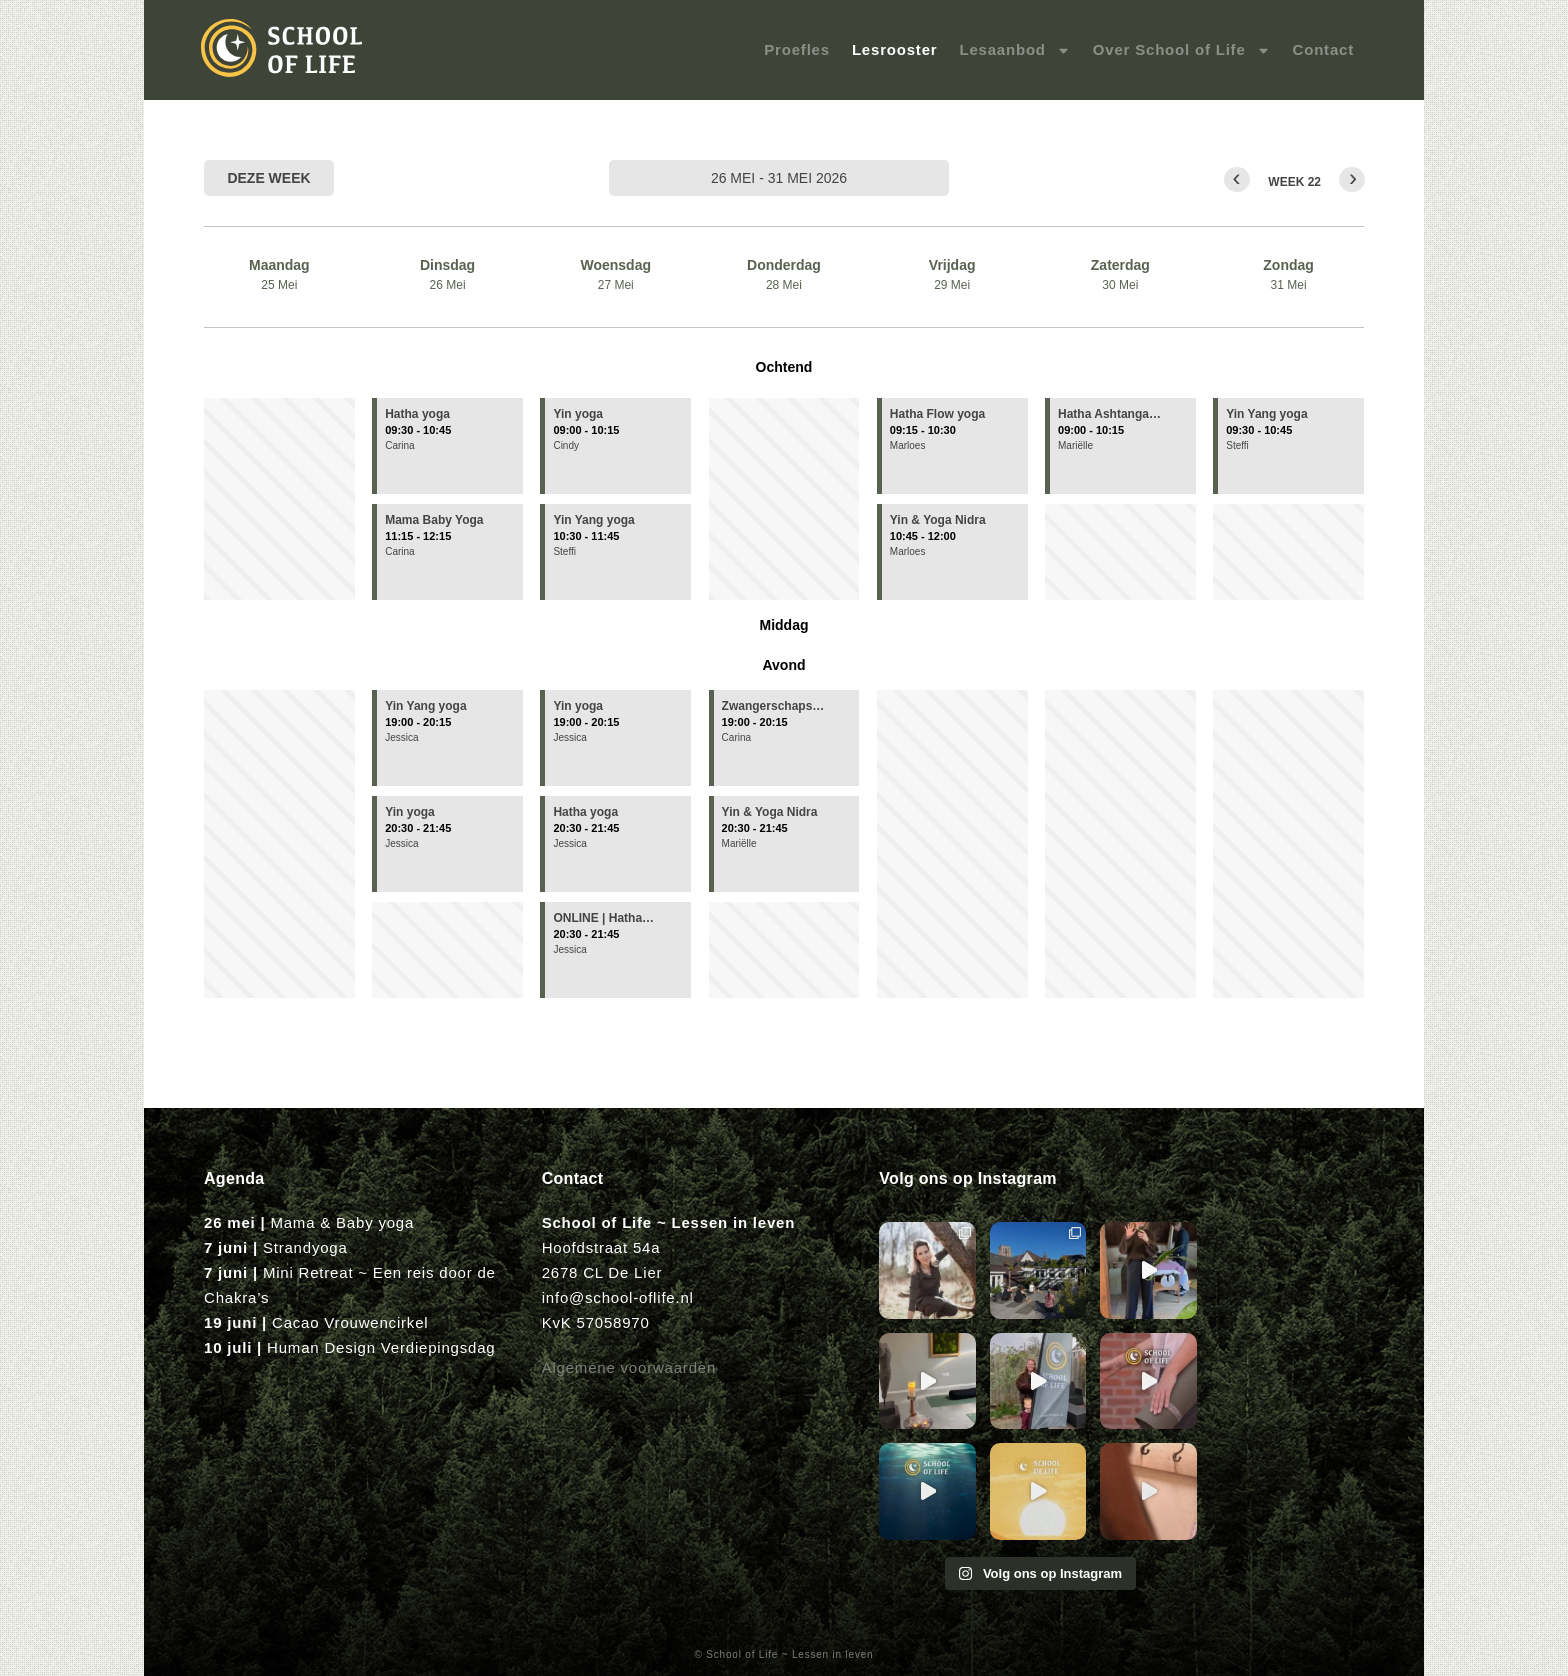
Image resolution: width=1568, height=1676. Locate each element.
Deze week (268, 178)
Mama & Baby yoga (342, 1222)
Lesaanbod (1014, 50)
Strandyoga (305, 1247)
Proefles (797, 49)
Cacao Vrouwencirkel (350, 1322)
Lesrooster (895, 49)
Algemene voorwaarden (629, 1367)
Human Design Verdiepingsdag (381, 1347)
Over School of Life (1182, 50)
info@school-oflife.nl (618, 1297)
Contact (1323, 49)
